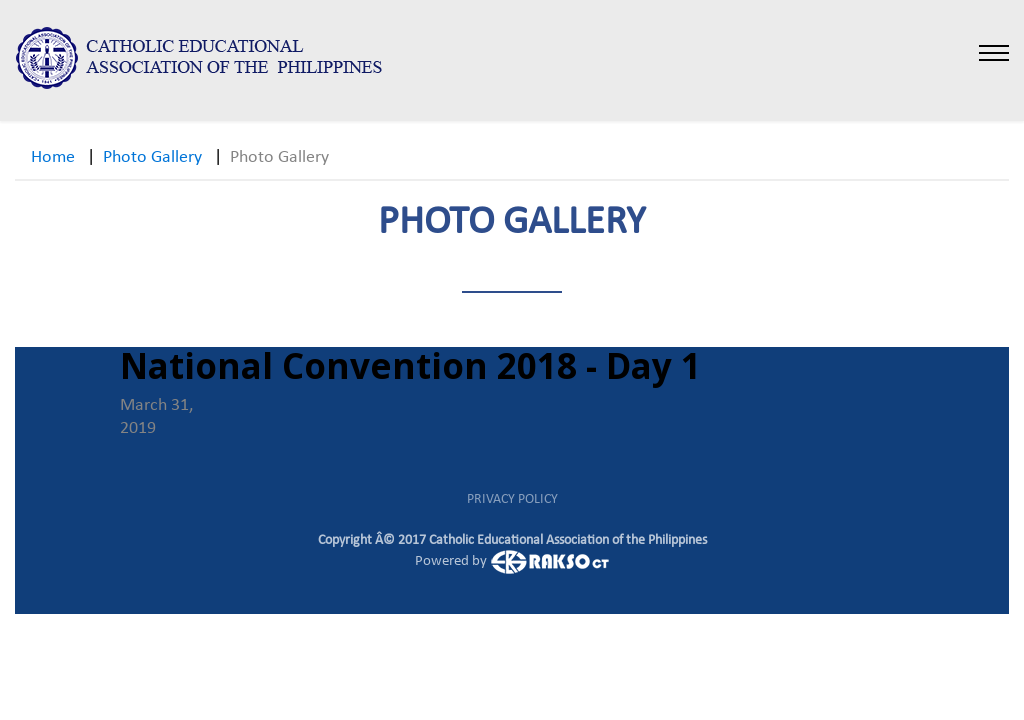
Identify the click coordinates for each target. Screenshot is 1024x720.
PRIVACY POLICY (512, 499)
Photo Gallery (152, 157)
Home (53, 157)
